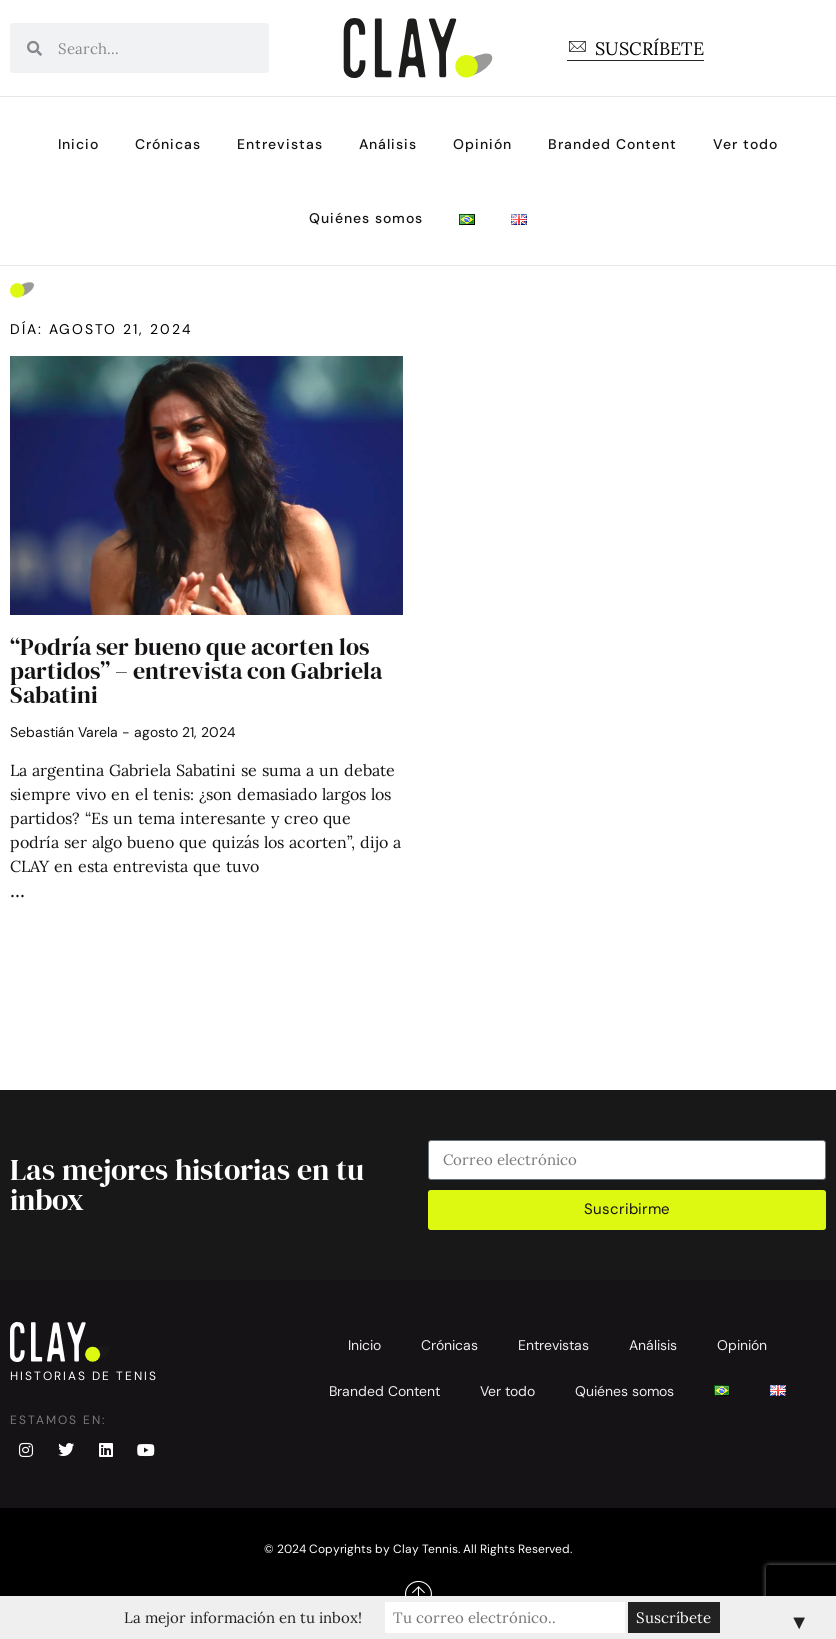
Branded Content (612, 144)
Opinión (482, 144)
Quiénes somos (366, 218)
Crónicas (168, 144)
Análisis (388, 144)
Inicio (78, 144)
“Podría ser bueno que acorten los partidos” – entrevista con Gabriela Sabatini (196, 670)
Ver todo (745, 144)
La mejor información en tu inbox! (243, 1617)
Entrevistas (280, 144)
